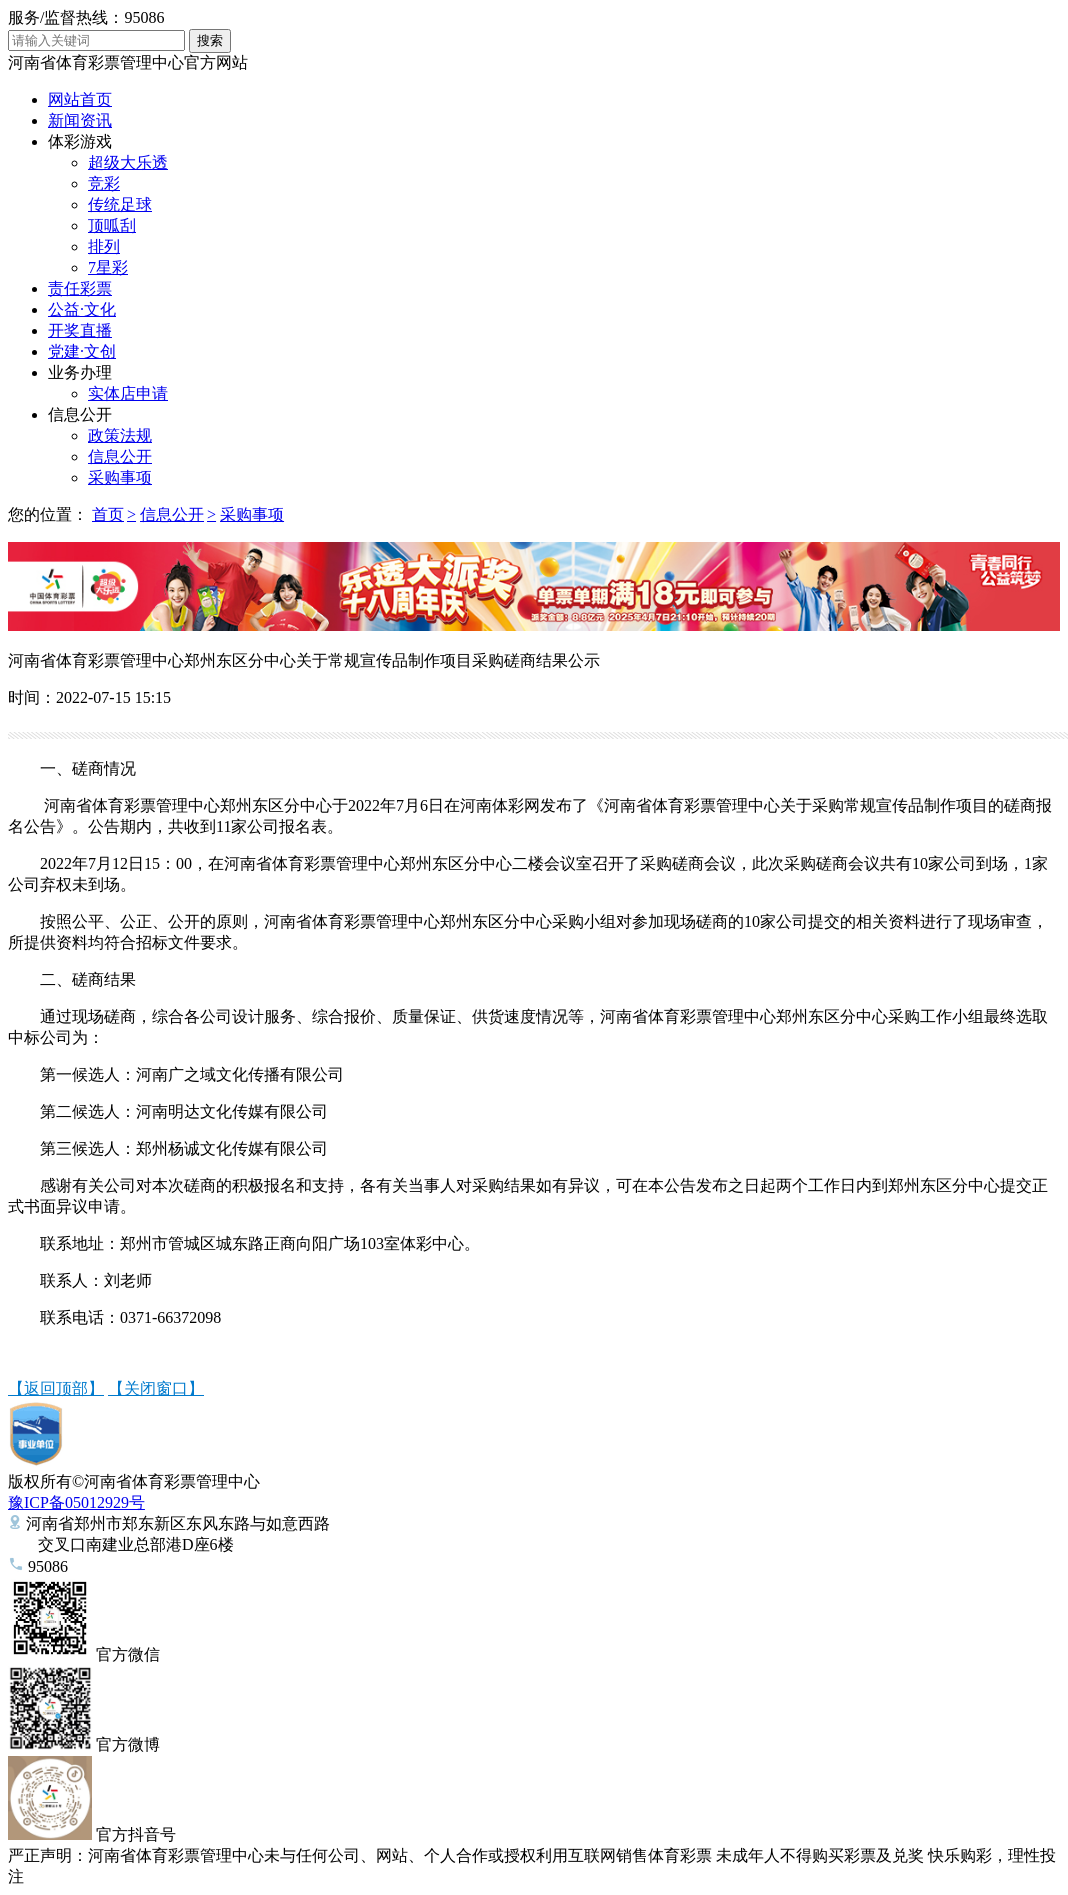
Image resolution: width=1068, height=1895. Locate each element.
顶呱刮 (112, 225)
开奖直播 (80, 330)
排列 (104, 246)
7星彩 (108, 267)
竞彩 (104, 183)
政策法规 (120, 435)
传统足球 (120, 204)
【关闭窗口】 (156, 1388)
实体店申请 (128, 393)
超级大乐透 (128, 162)
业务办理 (80, 372)
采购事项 (120, 477)
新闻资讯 (80, 120)
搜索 (210, 40)
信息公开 (80, 414)
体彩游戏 (80, 141)
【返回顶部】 (56, 1388)
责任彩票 (80, 288)
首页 (108, 514)
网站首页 (80, 99)
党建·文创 (82, 351)
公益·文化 (82, 309)
